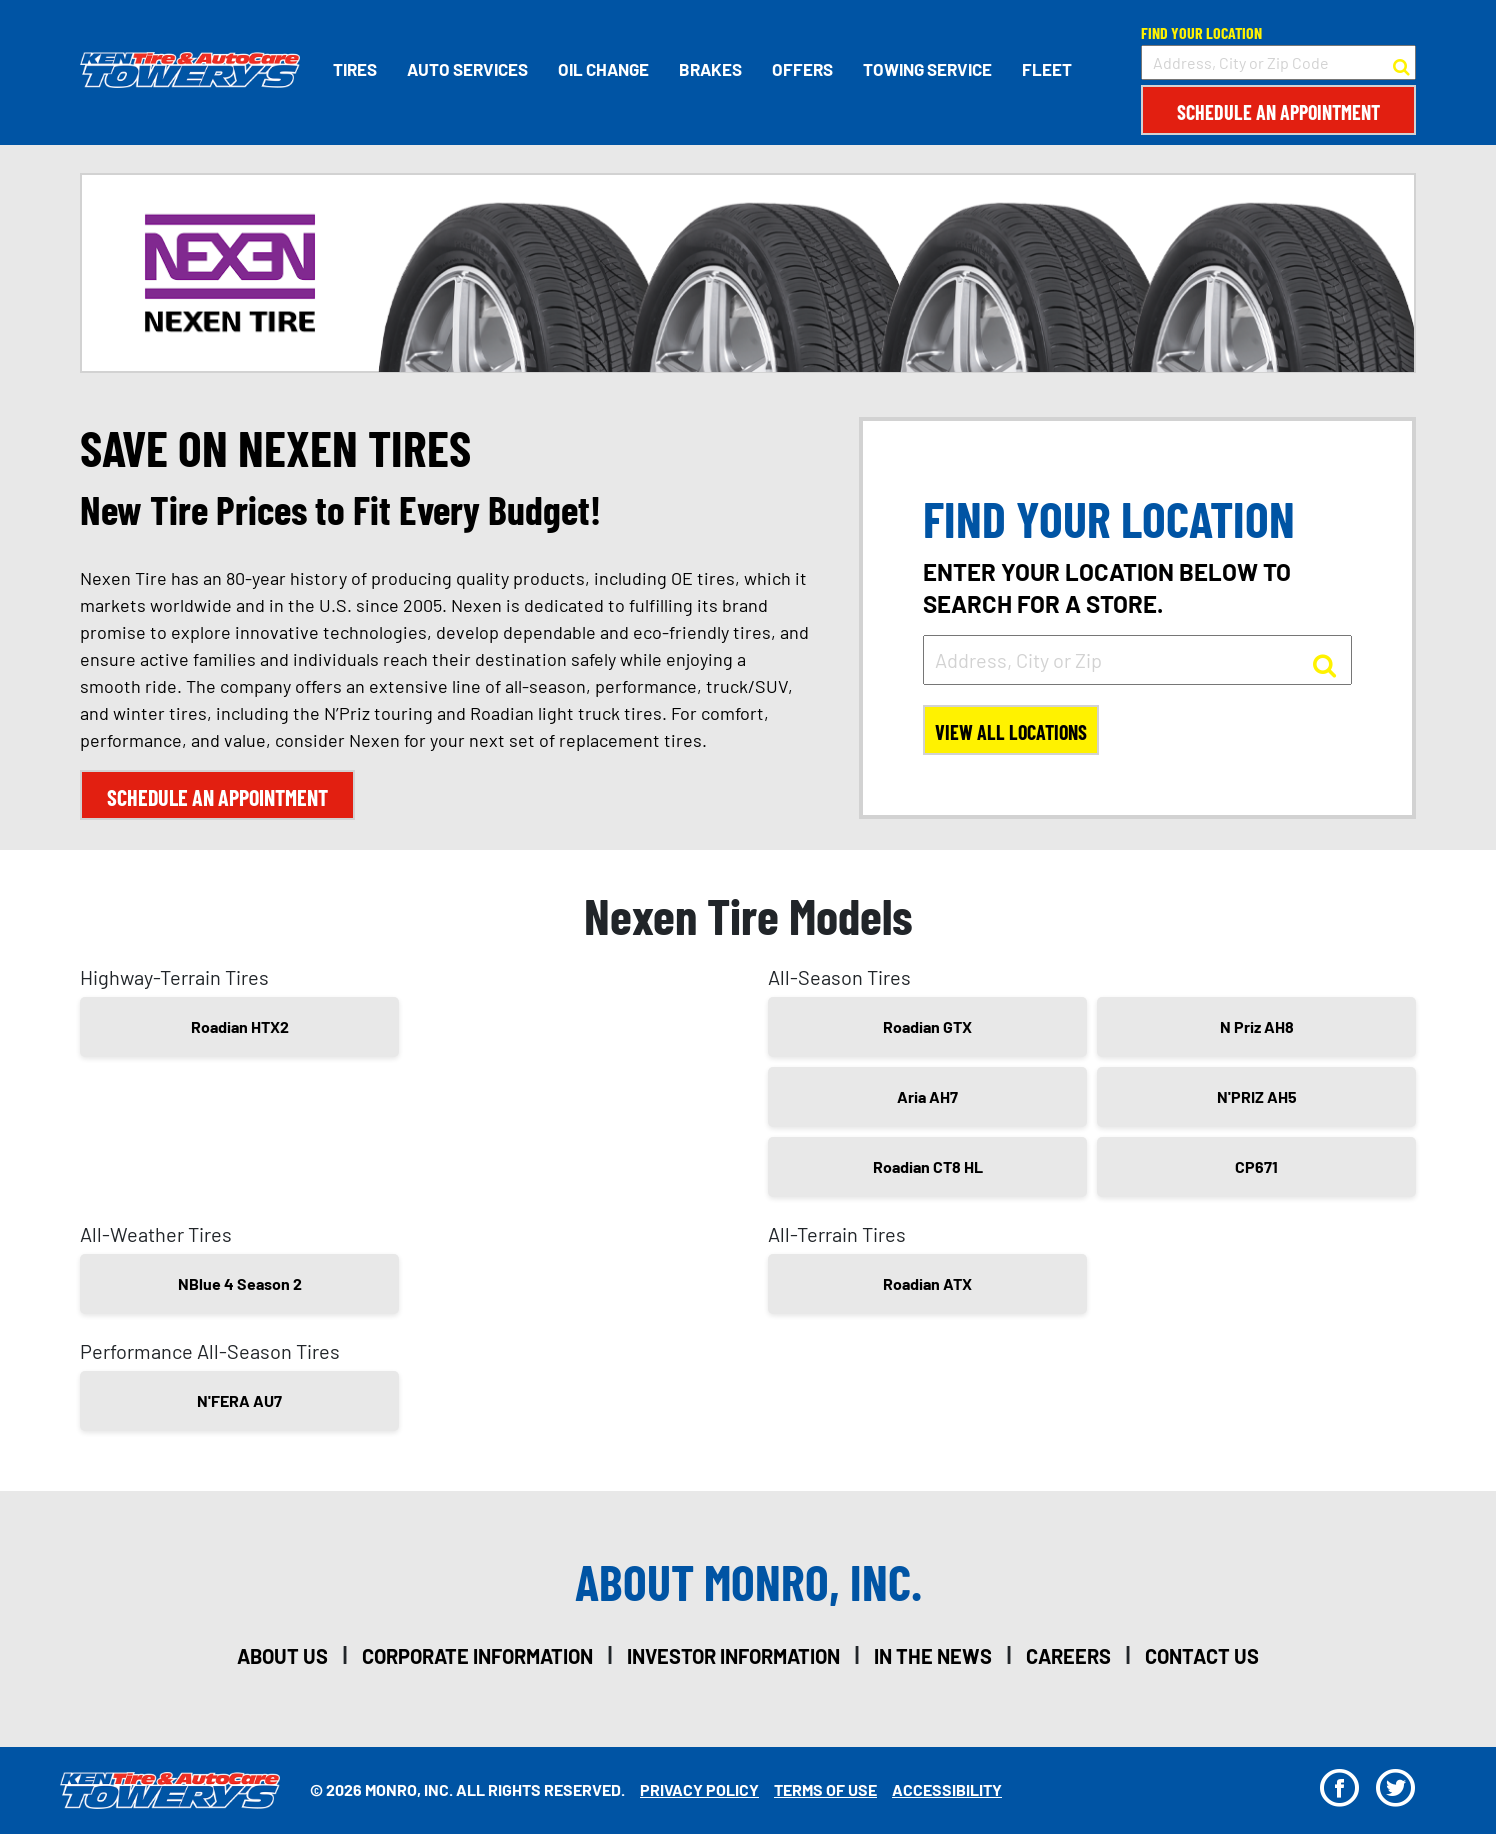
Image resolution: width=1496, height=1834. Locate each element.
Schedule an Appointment (1278, 112)
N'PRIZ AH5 (1257, 1096)
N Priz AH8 (1257, 1026)
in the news (933, 1656)
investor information (733, 1656)
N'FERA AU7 (239, 1400)
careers (1068, 1656)
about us (282, 1656)
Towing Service (927, 69)
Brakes (710, 69)
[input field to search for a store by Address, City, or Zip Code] (1278, 62)
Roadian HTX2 (240, 1026)
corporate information (477, 1656)
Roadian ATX (927, 1283)
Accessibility (947, 1789)
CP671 (1256, 1166)
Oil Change (603, 69)
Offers (802, 69)
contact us (1202, 1656)
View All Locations (1011, 732)
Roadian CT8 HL (928, 1166)
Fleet (1047, 69)
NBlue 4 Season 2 (240, 1283)
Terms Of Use (825, 1789)
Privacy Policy (699, 1789)
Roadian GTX (927, 1026)
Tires (355, 69)
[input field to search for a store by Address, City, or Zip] (1137, 660)
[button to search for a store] (1401, 63)
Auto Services (467, 69)
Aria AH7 (927, 1096)
